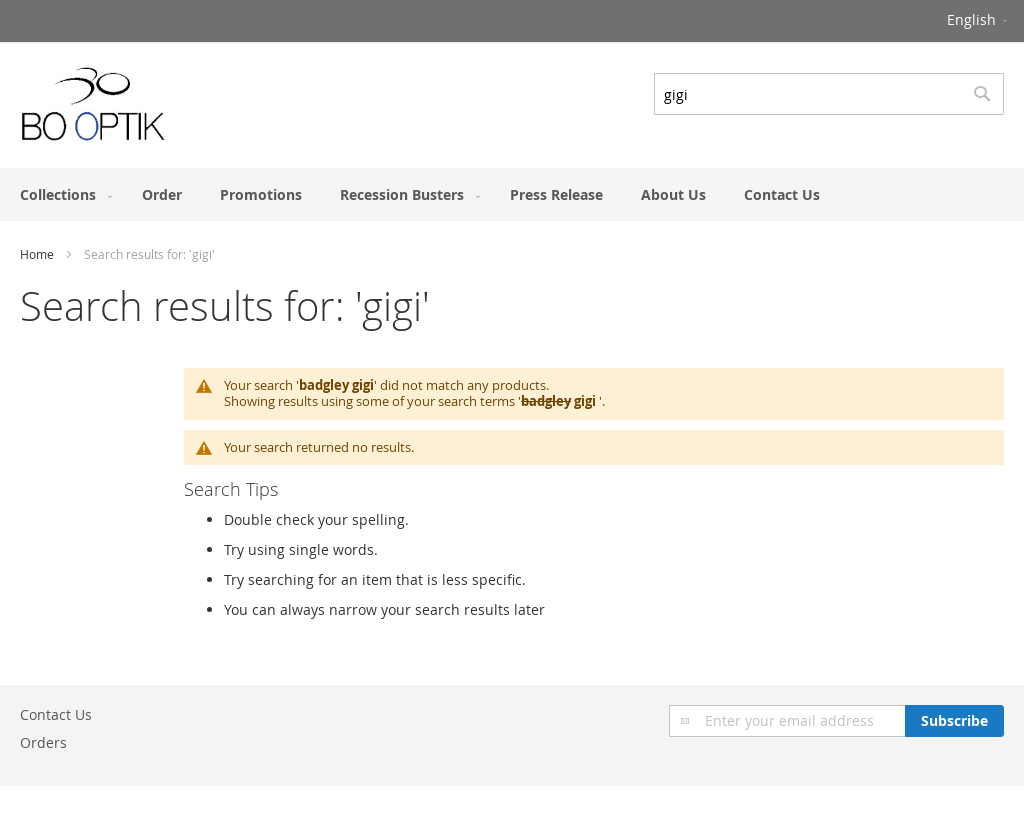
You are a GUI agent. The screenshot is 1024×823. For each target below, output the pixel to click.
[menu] (512, 194)
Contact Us (56, 714)
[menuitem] (62, 194)
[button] (978, 21)
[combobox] (829, 94)
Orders (43, 742)
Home (37, 254)
